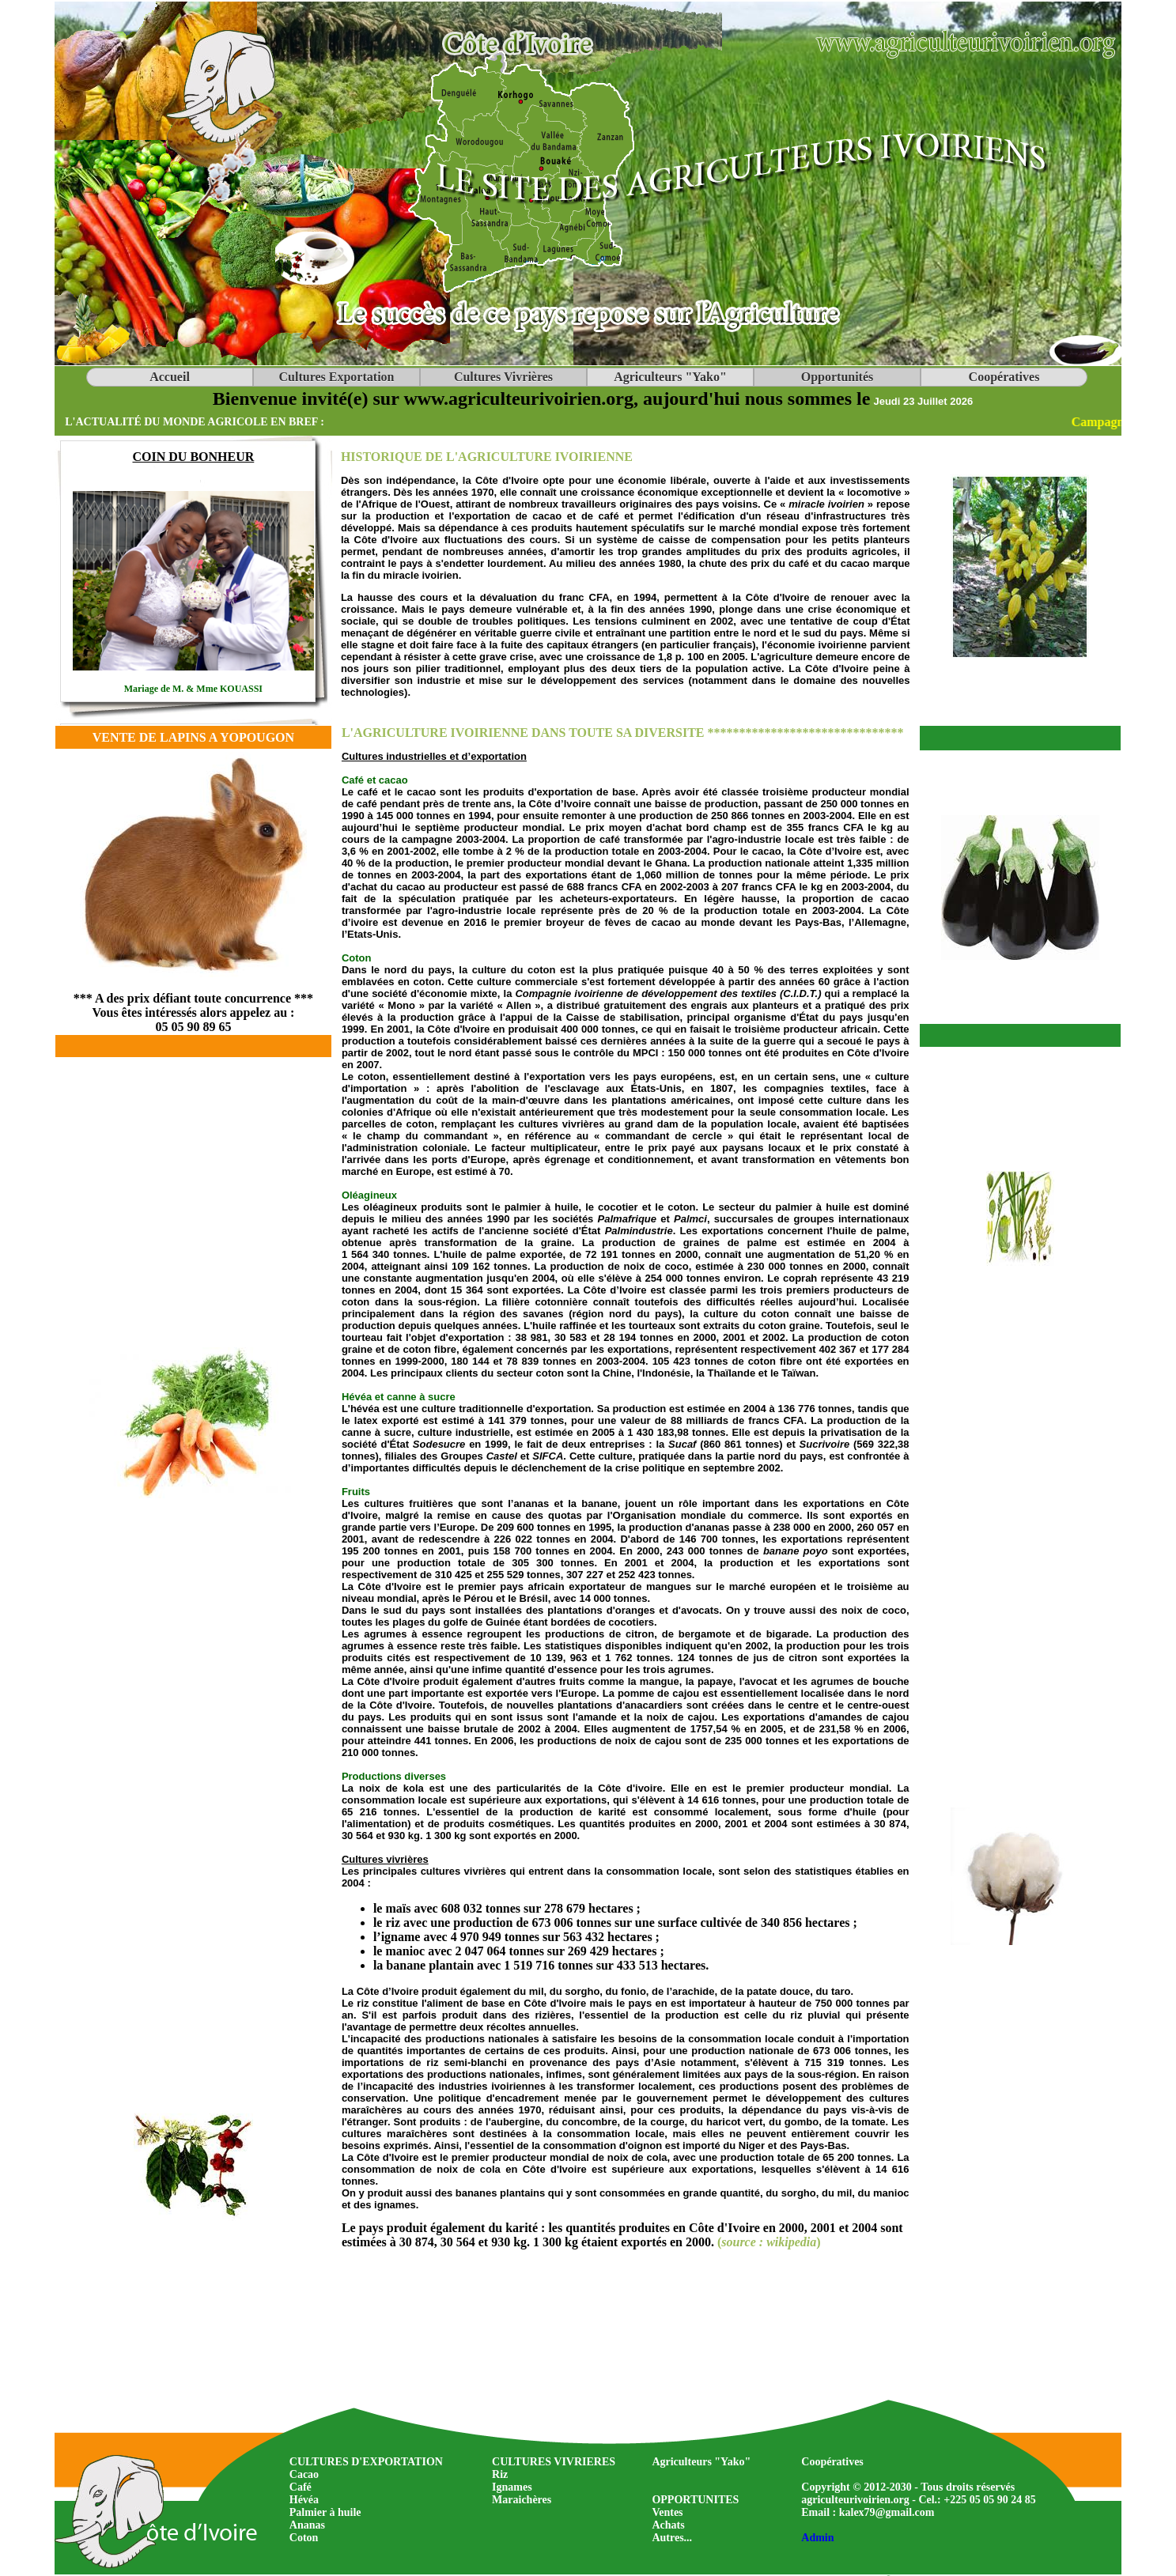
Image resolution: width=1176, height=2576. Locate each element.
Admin (817, 2538)
